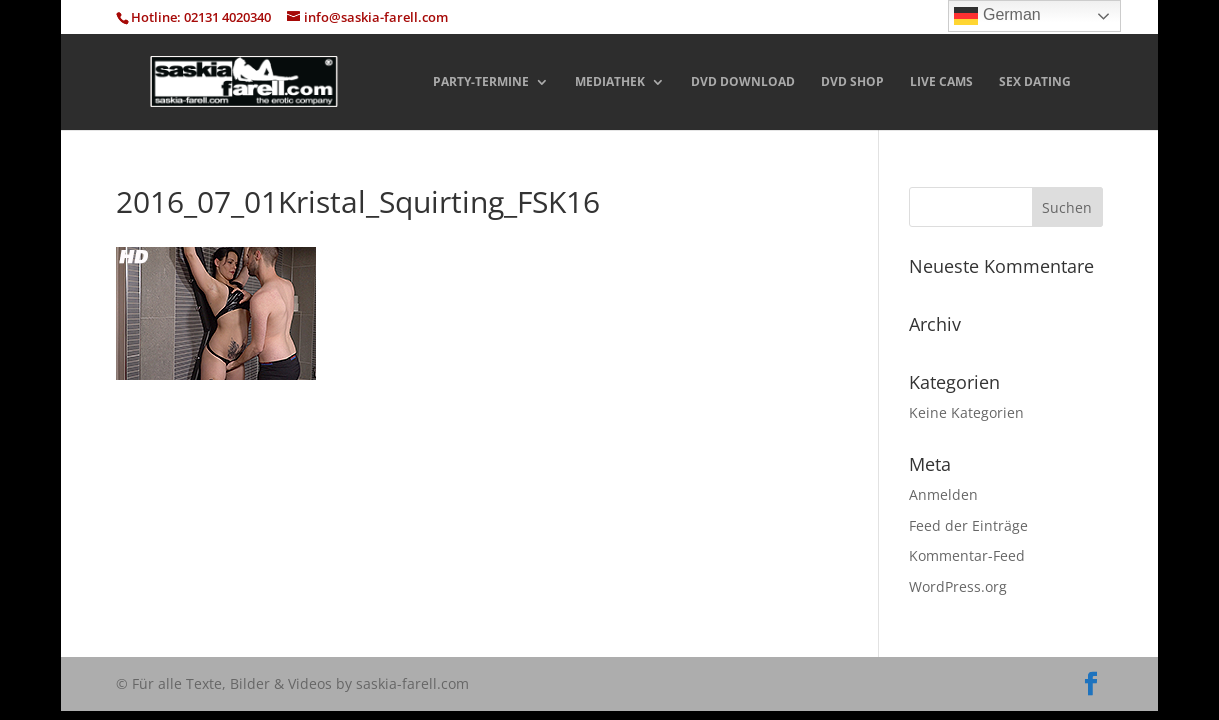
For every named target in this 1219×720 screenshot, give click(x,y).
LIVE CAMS (941, 82)
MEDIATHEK (610, 82)
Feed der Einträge (968, 525)
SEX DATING (1035, 82)
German (997, 16)
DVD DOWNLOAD (743, 82)
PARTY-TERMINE (481, 82)
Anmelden (943, 494)
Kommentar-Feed (967, 555)
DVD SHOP (852, 82)
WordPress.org (958, 586)
